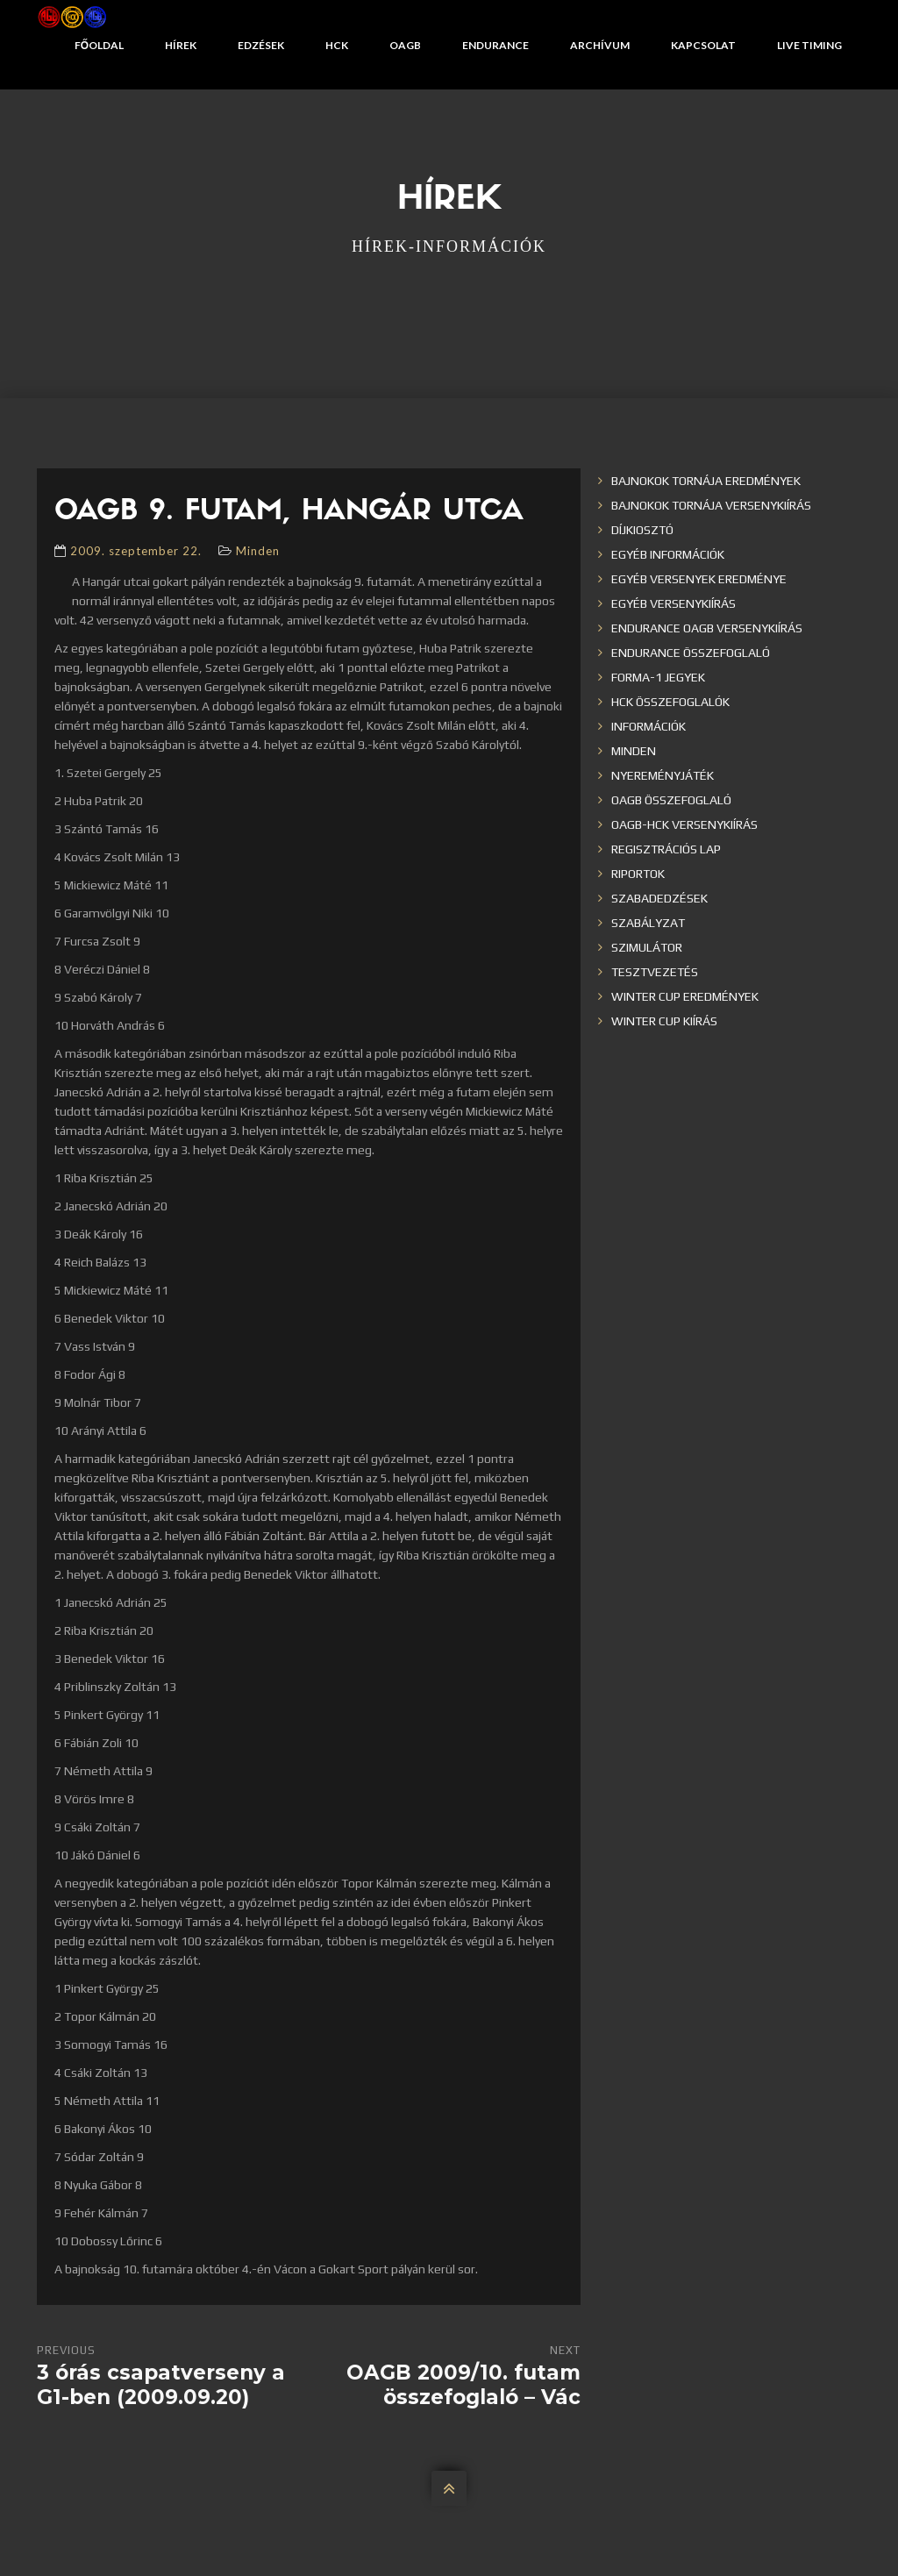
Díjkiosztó (642, 530)
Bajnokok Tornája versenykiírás (711, 505)
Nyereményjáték (662, 775)
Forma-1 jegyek (658, 677)
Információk (648, 726)
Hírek (180, 45)
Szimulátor (646, 947)
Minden (258, 551)
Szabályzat (648, 923)
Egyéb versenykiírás (673, 603)
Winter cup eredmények (685, 996)
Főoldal (99, 45)
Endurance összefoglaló (690, 653)
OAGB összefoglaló (671, 800)
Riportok (638, 874)
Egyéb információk (667, 554)
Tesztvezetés (654, 972)
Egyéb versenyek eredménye (699, 579)
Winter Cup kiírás (664, 1021)
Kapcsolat (703, 45)
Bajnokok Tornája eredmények (706, 481)
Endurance (495, 45)
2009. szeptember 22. (136, 551)
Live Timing (809, 45)
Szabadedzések (659, 898)
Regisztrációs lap (666, 849)
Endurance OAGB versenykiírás (706, 628)
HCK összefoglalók (670, 702)
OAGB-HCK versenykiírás (684, 824)
